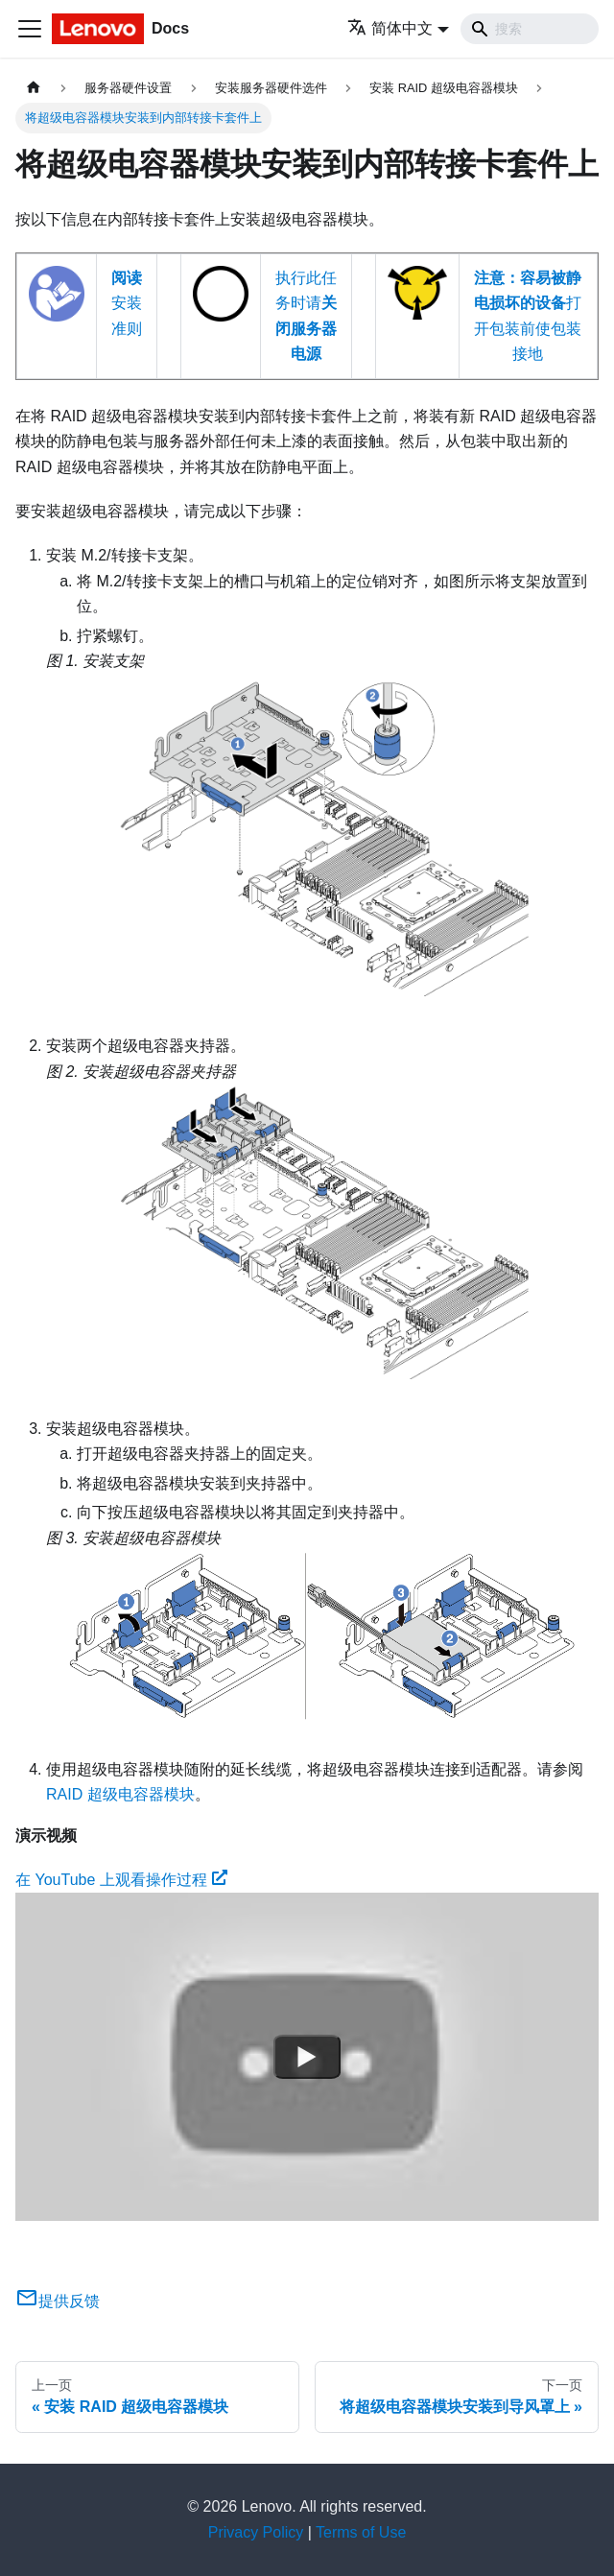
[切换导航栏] (29, 28)
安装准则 (126, 303)
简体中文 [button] (390, 28)
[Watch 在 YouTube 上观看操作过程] (307, 2057)
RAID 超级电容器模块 (120, 1794)
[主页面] (33, 88)
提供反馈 (57, 2301)
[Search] (529, 28)
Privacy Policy (256, 2532)
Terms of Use (361, 2532)
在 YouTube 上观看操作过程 (121, 1880)
